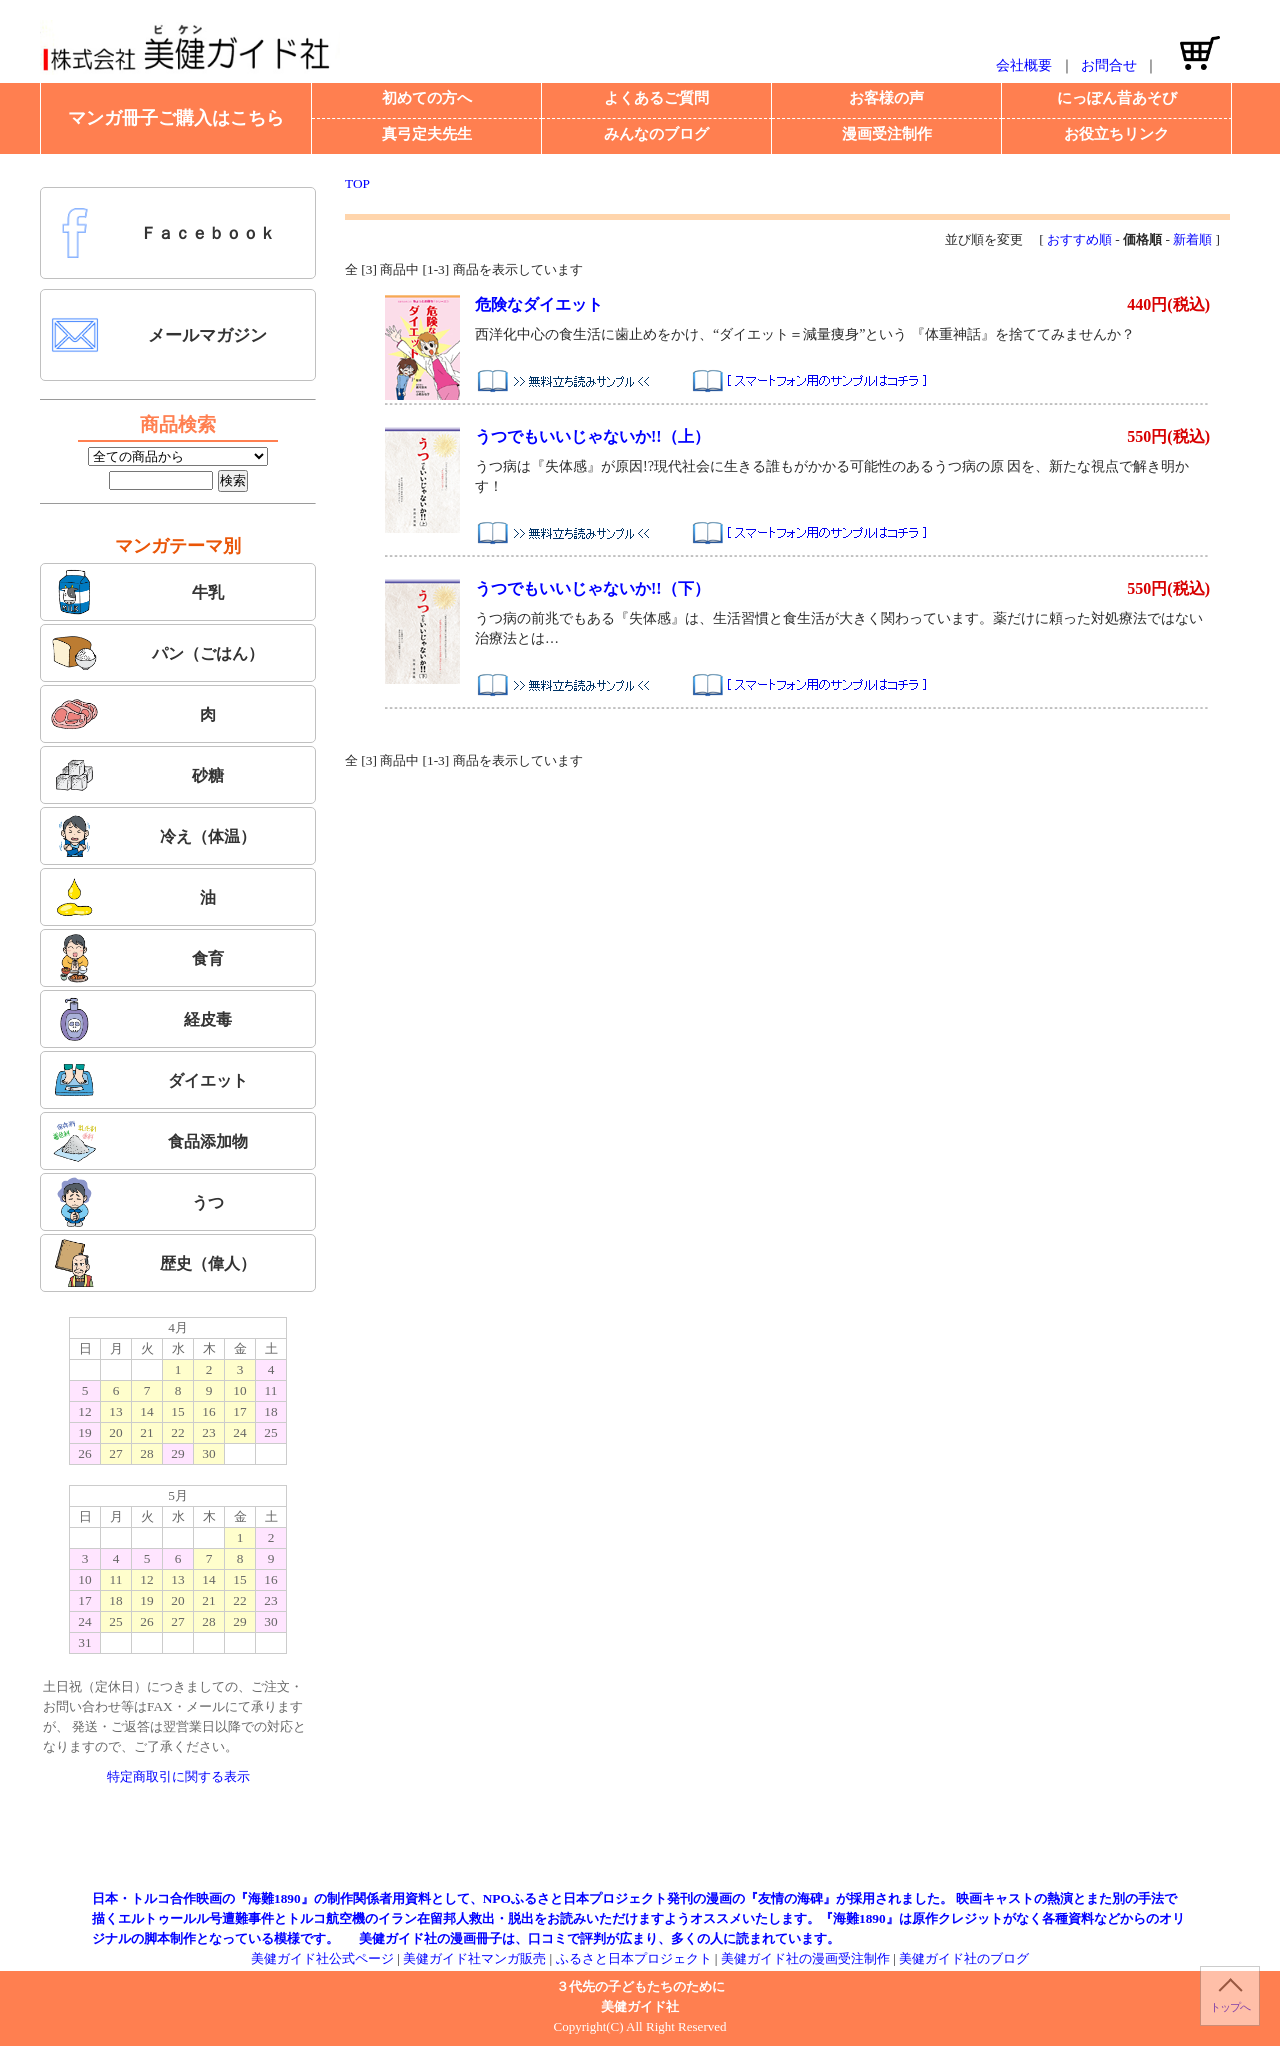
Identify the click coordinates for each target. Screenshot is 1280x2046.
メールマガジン (158, 335)
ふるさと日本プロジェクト (634, 1958)
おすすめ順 (1079, 239)
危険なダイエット (539, 304)
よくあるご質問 (656, 98)
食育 (137, 958)
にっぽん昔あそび (1117, 98)
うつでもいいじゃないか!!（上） (592, 436)
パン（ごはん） (157, 653)
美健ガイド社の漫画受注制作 (805, 1958)
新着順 (1192, 239)
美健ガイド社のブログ (964, 1958)
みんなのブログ (656, 134)
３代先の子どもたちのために (640, 1986)
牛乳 (137, 592)
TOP (357, 183)
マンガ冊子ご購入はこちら (176, 118)
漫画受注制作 (887, 134)
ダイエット (149, 1080)
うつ (137, 1202)
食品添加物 (149, 1141)
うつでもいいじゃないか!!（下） (592, 588)
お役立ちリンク (1116, 134)
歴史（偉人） (153, 1263)
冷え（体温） (153, 836)
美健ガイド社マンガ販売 (474, 1958)
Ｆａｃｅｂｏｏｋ (163, 233)
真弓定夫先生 (427, 134)
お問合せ (1109, 65)
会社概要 (1024, 65)
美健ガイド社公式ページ (322, 1958)
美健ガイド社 (640, 2006)
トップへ (1230, 2007)
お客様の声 (886, 98)
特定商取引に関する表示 (178, 1776)
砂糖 (137, 775)
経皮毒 (141, 1019)
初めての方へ (427, 98)
